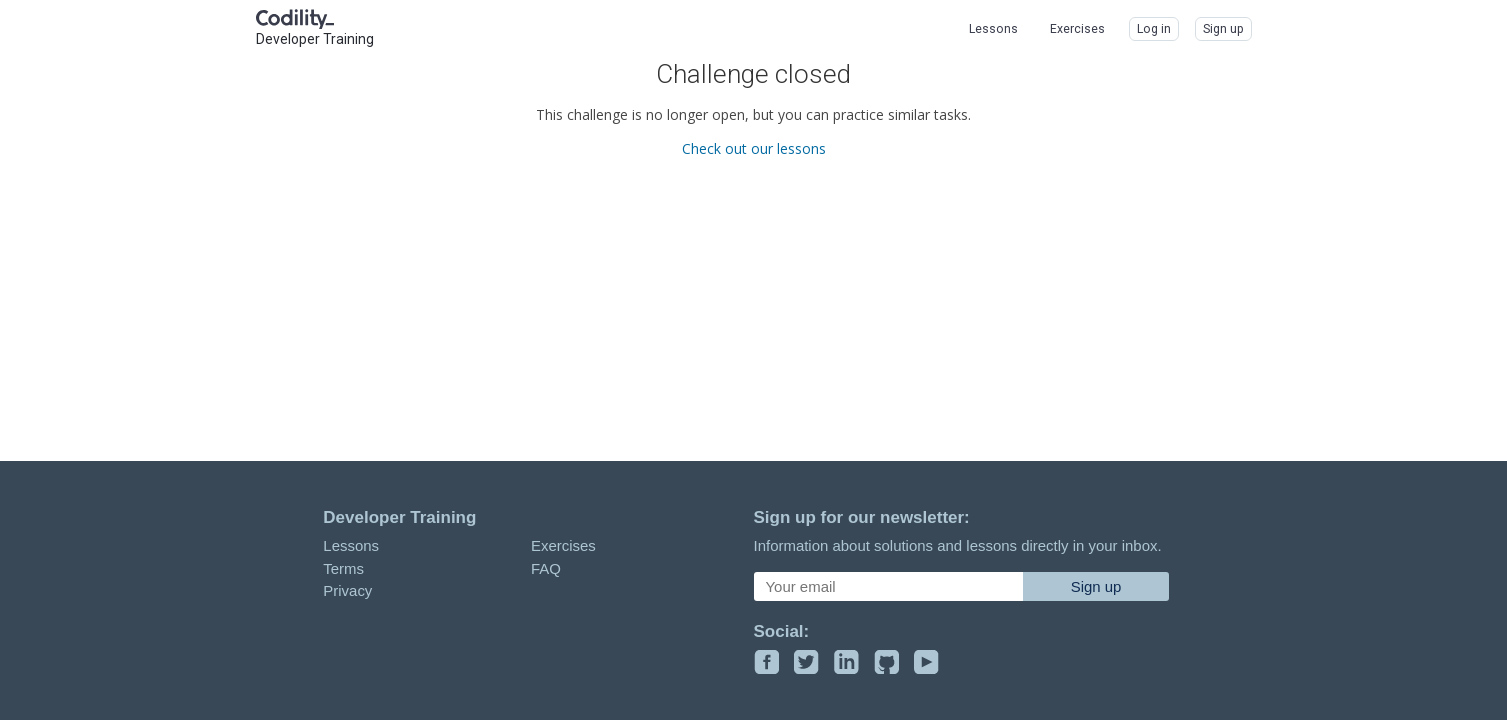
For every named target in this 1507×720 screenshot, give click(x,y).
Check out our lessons (754, 148)
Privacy (347, 590)
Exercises (563, 545)
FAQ (546, 568)
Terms (343, 568)
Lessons (351, 545)
